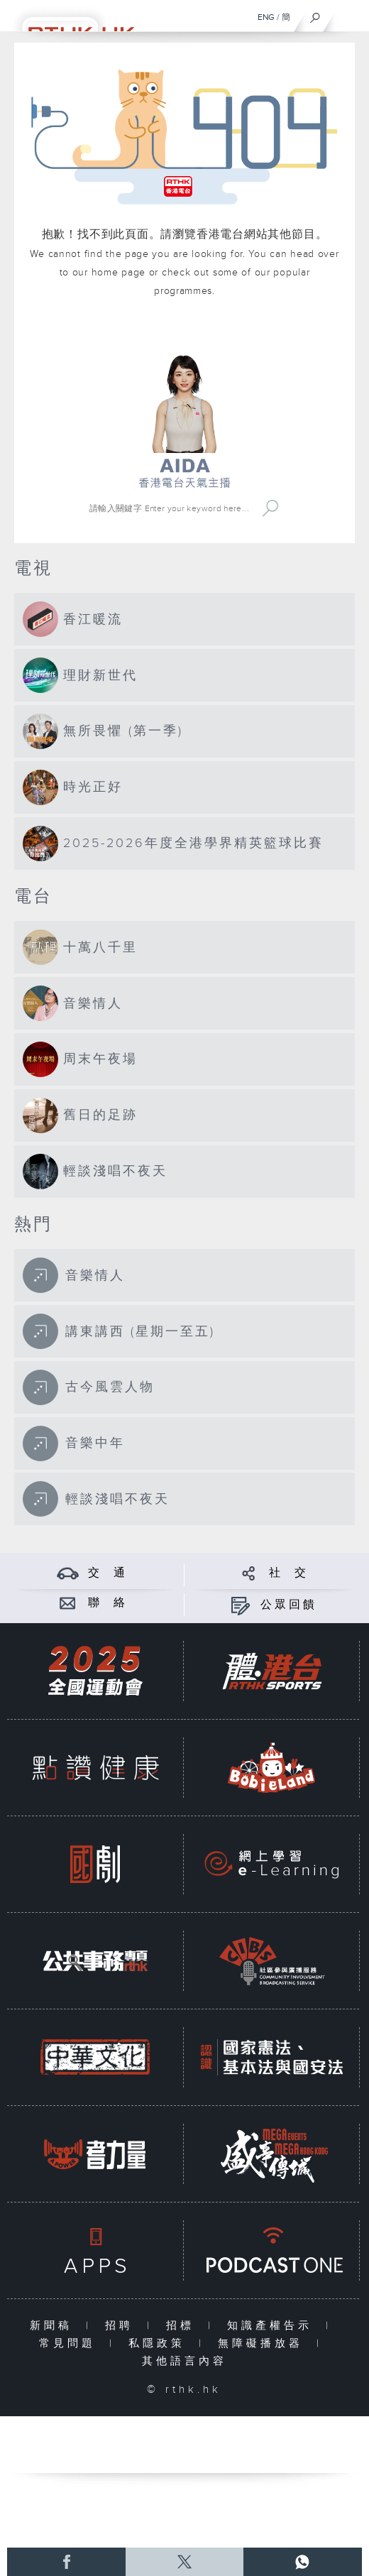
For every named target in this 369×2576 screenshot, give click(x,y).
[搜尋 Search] (171, 508)
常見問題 (70, 2343)
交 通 (108, 1573)
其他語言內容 (184, 2361)
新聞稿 (54, 2326)
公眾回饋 (288, 1605)
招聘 (122, 2326)
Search (270, 508)
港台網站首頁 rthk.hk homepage (185, 334)
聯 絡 (108, 1603)
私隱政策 (160, 2343)
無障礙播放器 (263, 2343)
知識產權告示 (273, 2326)
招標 (183, 2326)
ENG (266, 17)
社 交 (289, 1573)
